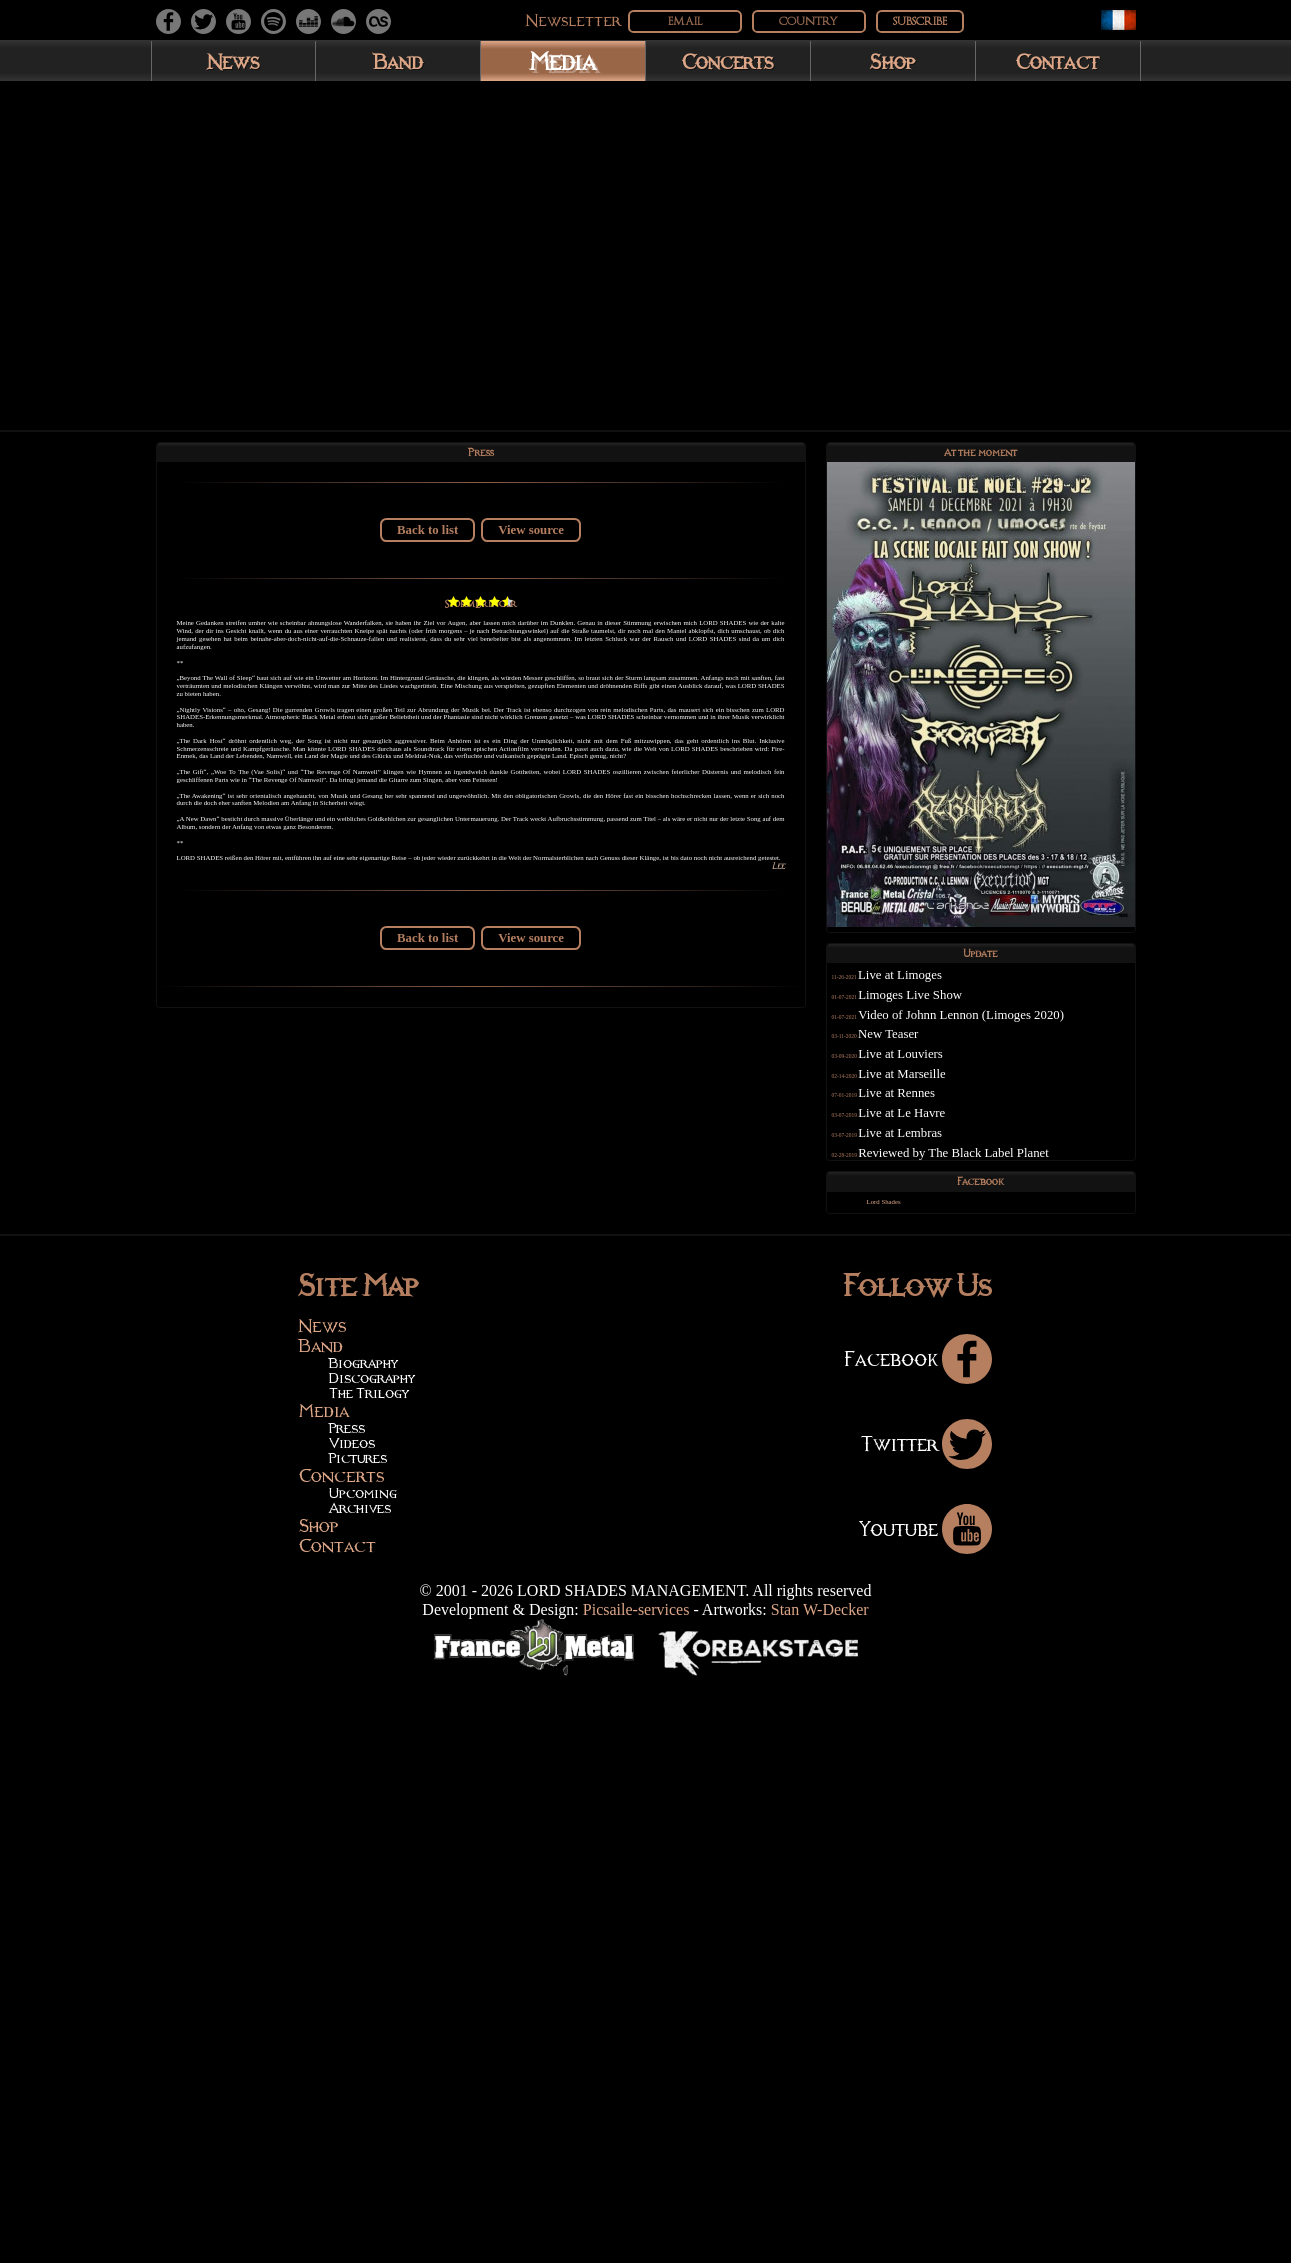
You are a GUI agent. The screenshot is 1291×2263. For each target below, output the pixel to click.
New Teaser (924, 1060)
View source (531, 546)
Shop (892, 61)
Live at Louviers (936, 1079)
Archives (360, 2090)
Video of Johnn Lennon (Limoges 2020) (997, 1040)
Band (398, 61)
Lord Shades (907, 1254)
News (233, 61)
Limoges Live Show (946, 1020)
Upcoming (363, 2075)
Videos (352, 2025)
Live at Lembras (936, 1158)
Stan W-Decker (820, 2191)
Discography (372, 1960)
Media (562, 60)
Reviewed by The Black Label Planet (989, 1178)
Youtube (925, 2110)
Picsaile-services (636, 2191)
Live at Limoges (936, 1001)
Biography (363, 1945)
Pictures (358, 2040)
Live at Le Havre (937, 1138)
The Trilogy (369, 1975)
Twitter (926, 2025)
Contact (1057, 61)
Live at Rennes (932, 1119)
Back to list (427, 546)
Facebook (918, 1940)
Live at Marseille (937, 1099)
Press (347, 2010)
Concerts (728, 61)
